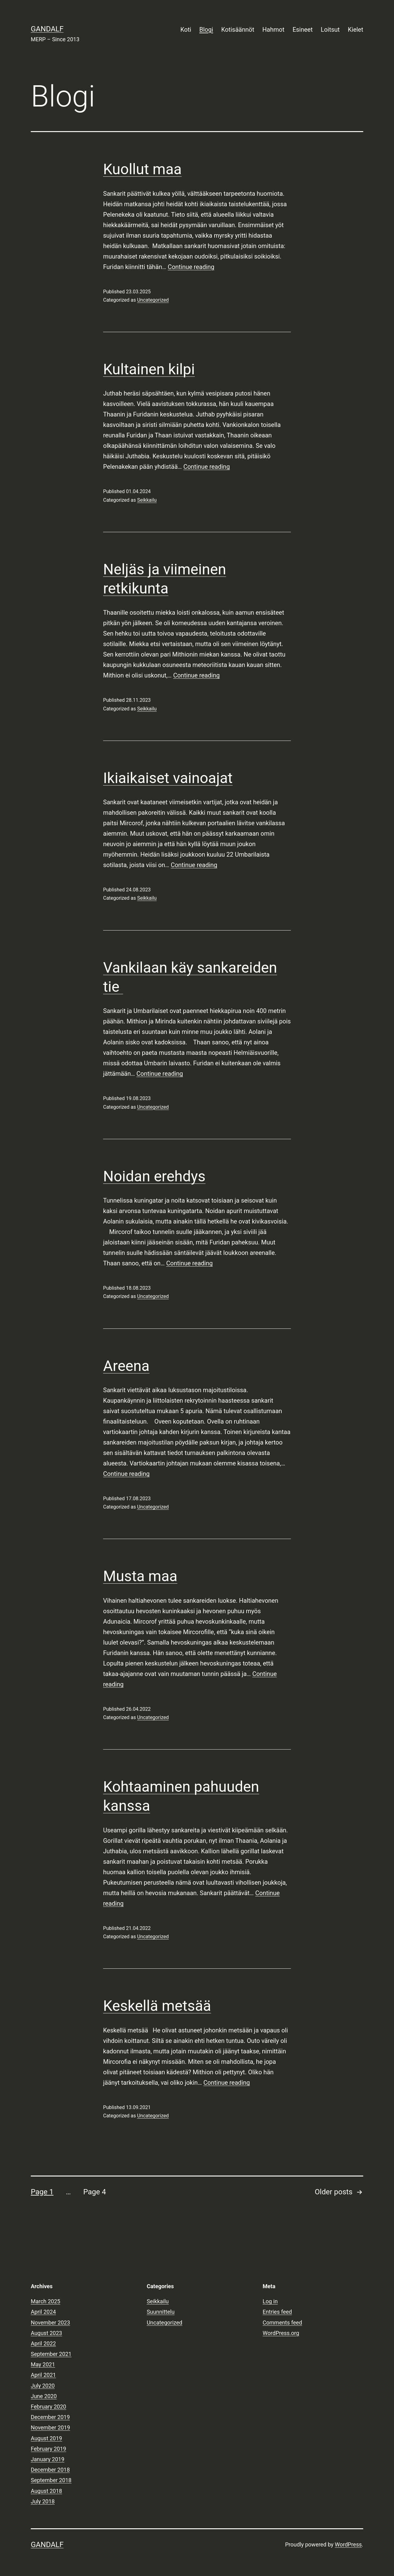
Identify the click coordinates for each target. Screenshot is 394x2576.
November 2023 (50, 2322)
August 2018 (46, 2491)
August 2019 (46, 2438)
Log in (270, 2301)
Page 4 (94, 2192)
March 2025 (45, 2301)
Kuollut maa (142, 169)
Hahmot (273, 29)
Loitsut (330, 29)
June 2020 (44, 2396)
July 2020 (43, 2385)
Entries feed (277, 2312)
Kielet (355, 29)
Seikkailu (146, 500)
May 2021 (43, 2364)
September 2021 (51, 2354)
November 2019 (50, 2427)
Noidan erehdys (154, 1176)
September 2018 (51, 2480)
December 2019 (50, 2417)
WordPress (348, 2544)
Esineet (302, 29)
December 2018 (50, 2469)
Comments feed (282, 2322)
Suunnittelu (161, 2312)
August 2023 (46, 2333)
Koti (185, 29)
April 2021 (43, 2375)
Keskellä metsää (157, 2006)
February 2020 (48, 2406)
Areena (126, 1366)
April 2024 (43, 2312)
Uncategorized (153, 300)
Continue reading (191, 267)
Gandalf (47, 29)
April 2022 (43, 2343)
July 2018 (43, 2501)
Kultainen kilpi (149, 369)
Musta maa (140, 1576)
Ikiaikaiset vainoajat (168, 778)
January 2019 (47, 2459)
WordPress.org (281, 2333)
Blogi (206, 29)
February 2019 (48, 2448)
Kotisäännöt (237, 29)
